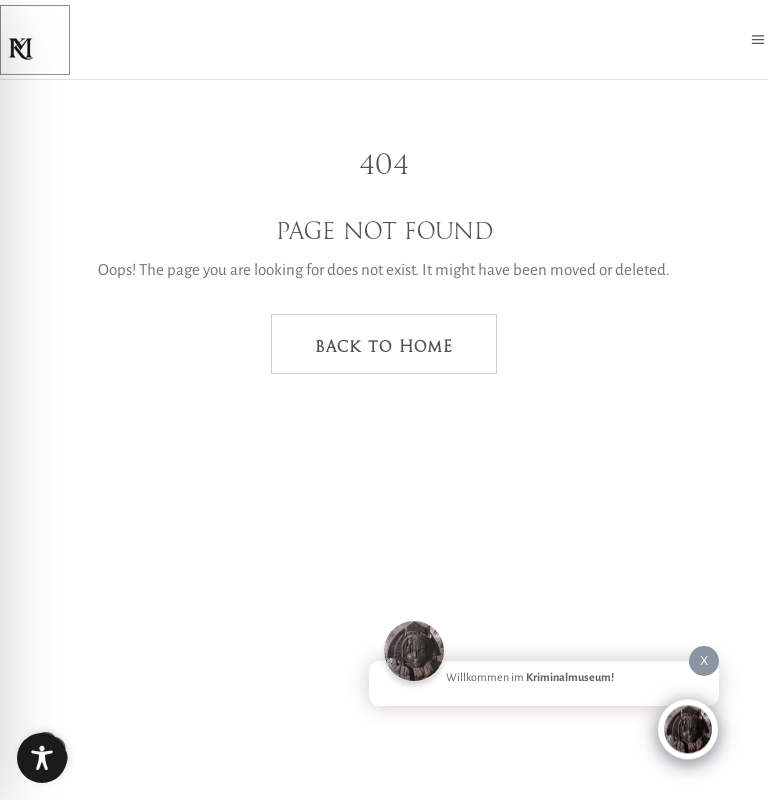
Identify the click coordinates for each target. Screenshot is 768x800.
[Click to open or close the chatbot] (688, 726)
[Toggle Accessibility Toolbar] (42, 758)
